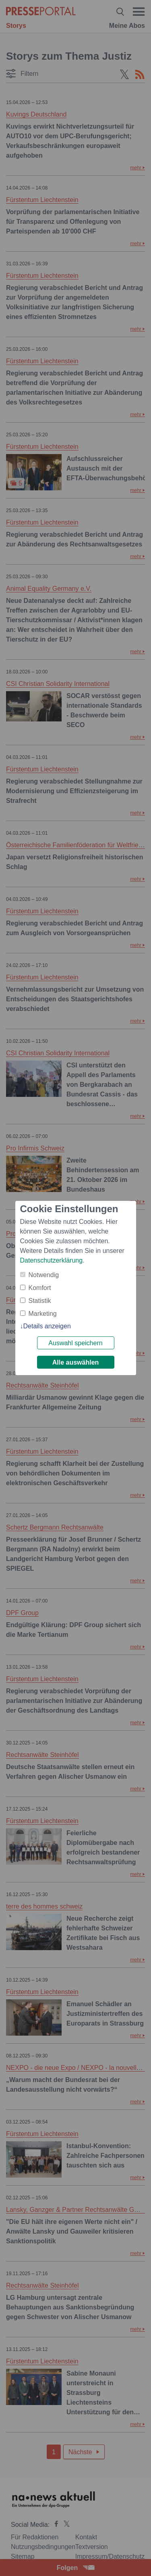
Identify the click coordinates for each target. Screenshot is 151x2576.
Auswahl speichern (75, 1343)
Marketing (43, 1313)
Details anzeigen (47, 1326)
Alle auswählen (75, 1362)
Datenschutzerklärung (51, 1260)
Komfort (40, 1287)
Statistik (40, 1300)
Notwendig (44, 1274)
